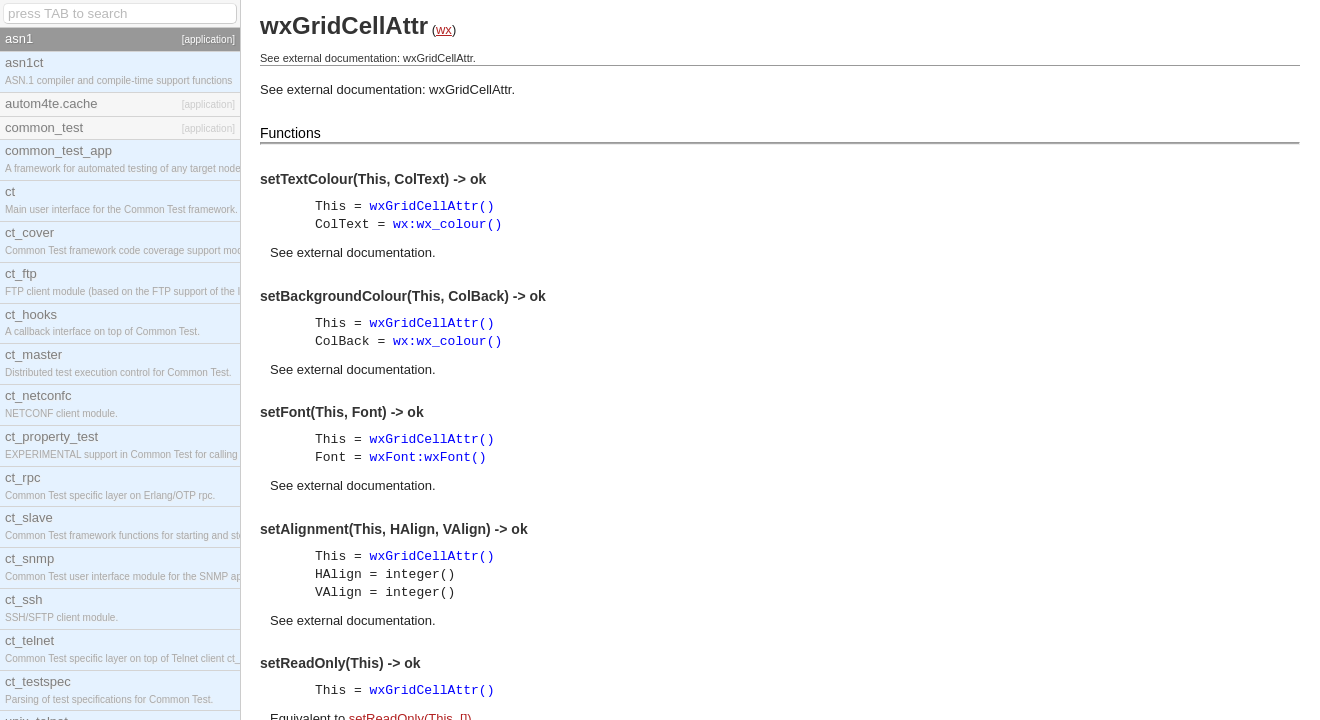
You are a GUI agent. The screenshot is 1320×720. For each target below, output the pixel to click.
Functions (290, 133)
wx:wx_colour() (447, 224)
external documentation (364, 252)
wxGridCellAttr (470, 89)
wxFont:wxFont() (428, 457)
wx (444, 29)
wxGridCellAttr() (432, 206)
